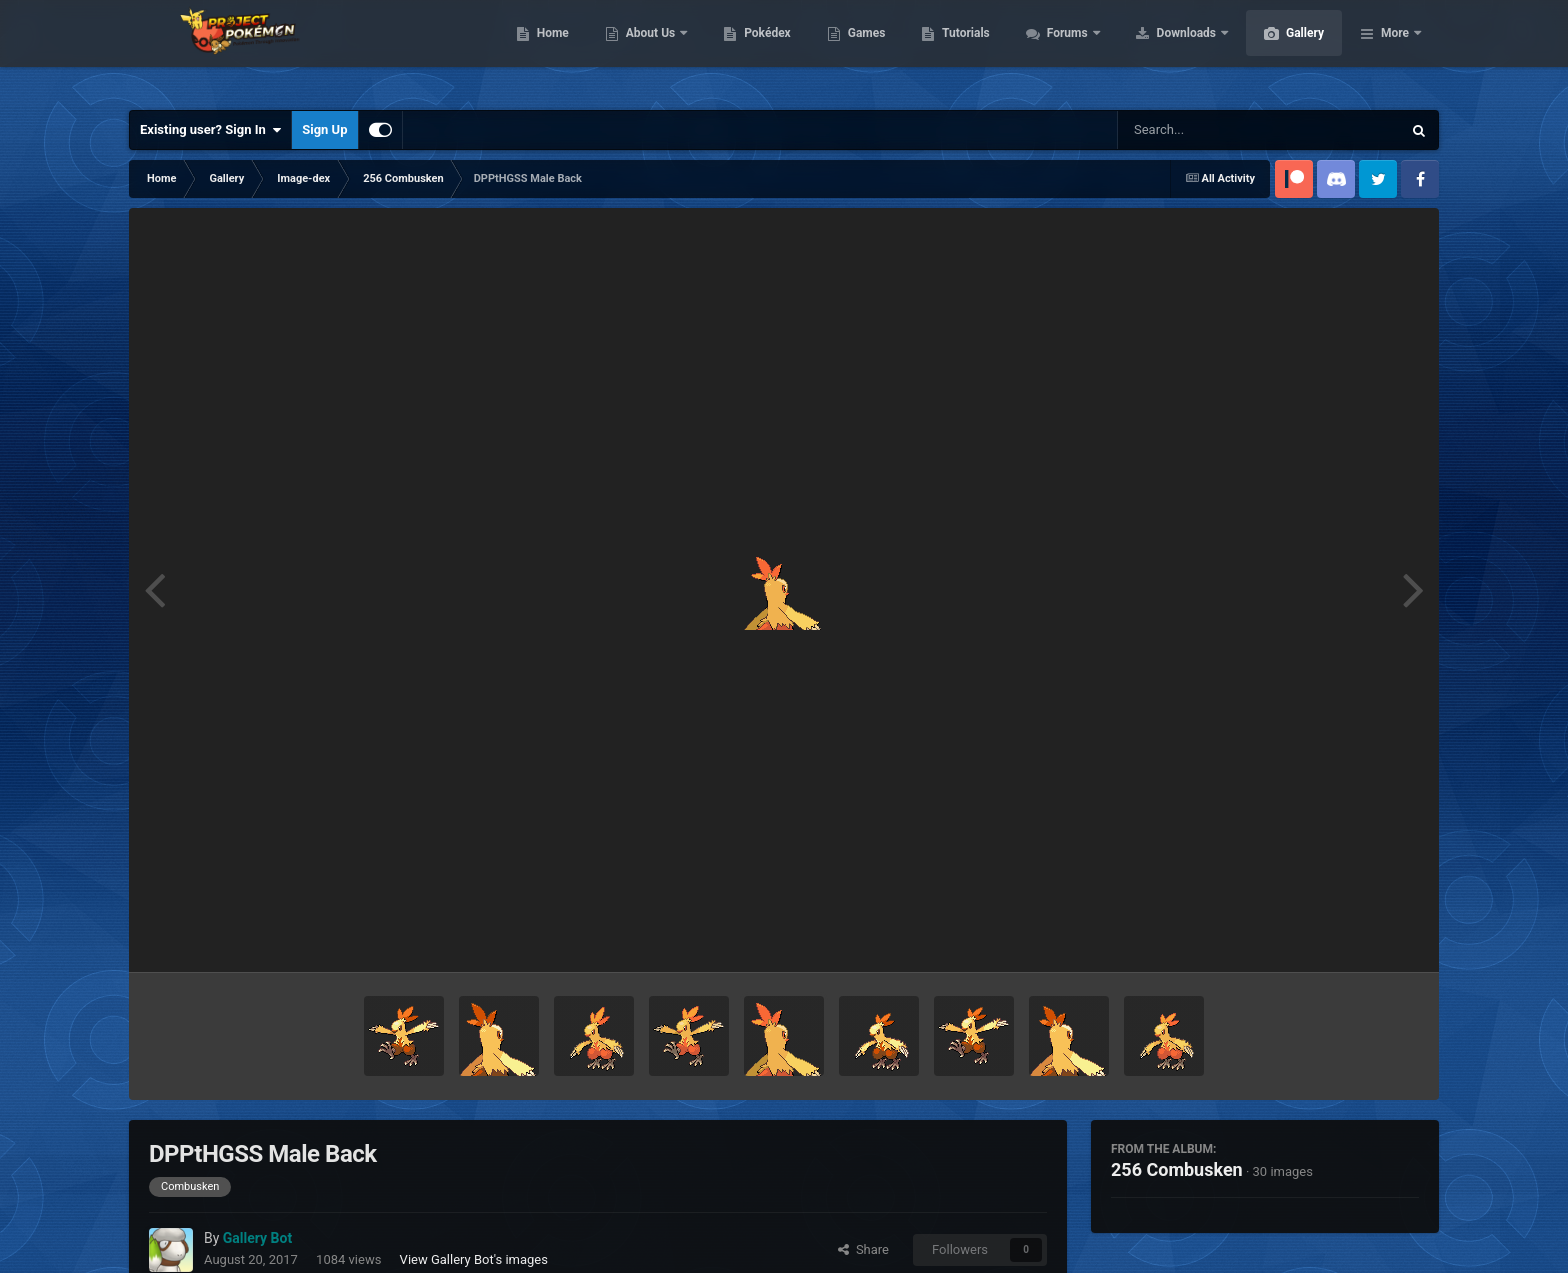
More (1395, 50)
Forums (1163, 50)
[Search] (1209, 130)
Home (647, 50)
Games (961, 50)
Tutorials (1060, 50)
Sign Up (324, 129)
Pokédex (862, 50)
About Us (746, 50)
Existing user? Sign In (210, 130)
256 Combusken (1177, 1169)
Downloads (1282, 50)
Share (863, 1249)
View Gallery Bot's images (474, 1259)
